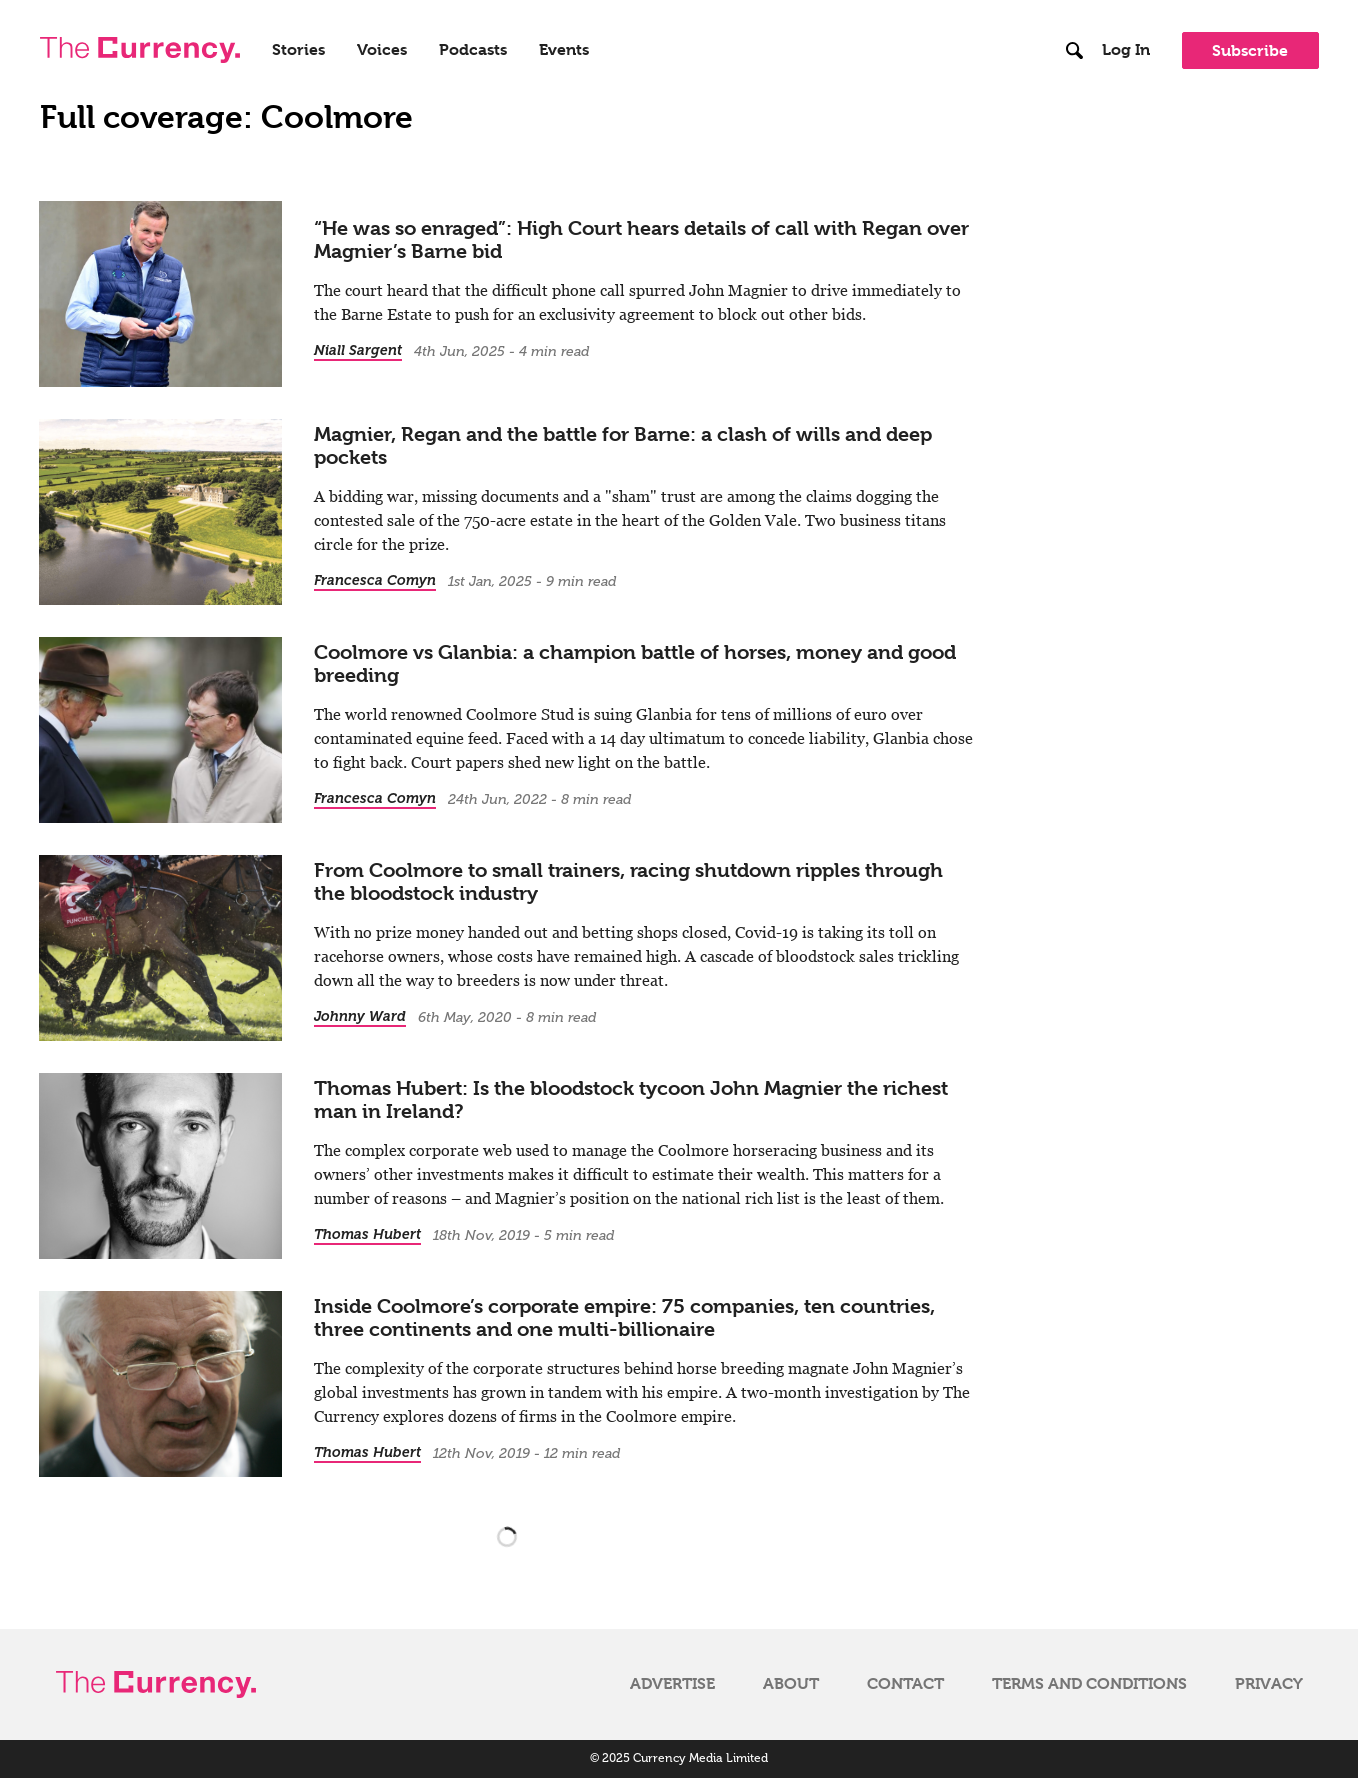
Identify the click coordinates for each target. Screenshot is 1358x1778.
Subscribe (1250, 50)
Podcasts (473, 50)
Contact (905, 1684)
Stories (298, 50)
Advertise (672, 1684)
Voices (382, 50)
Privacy (1269, 1684)
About (791, 1684)
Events (564, 50)
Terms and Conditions (1089, 1684)
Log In (1126, 50)
